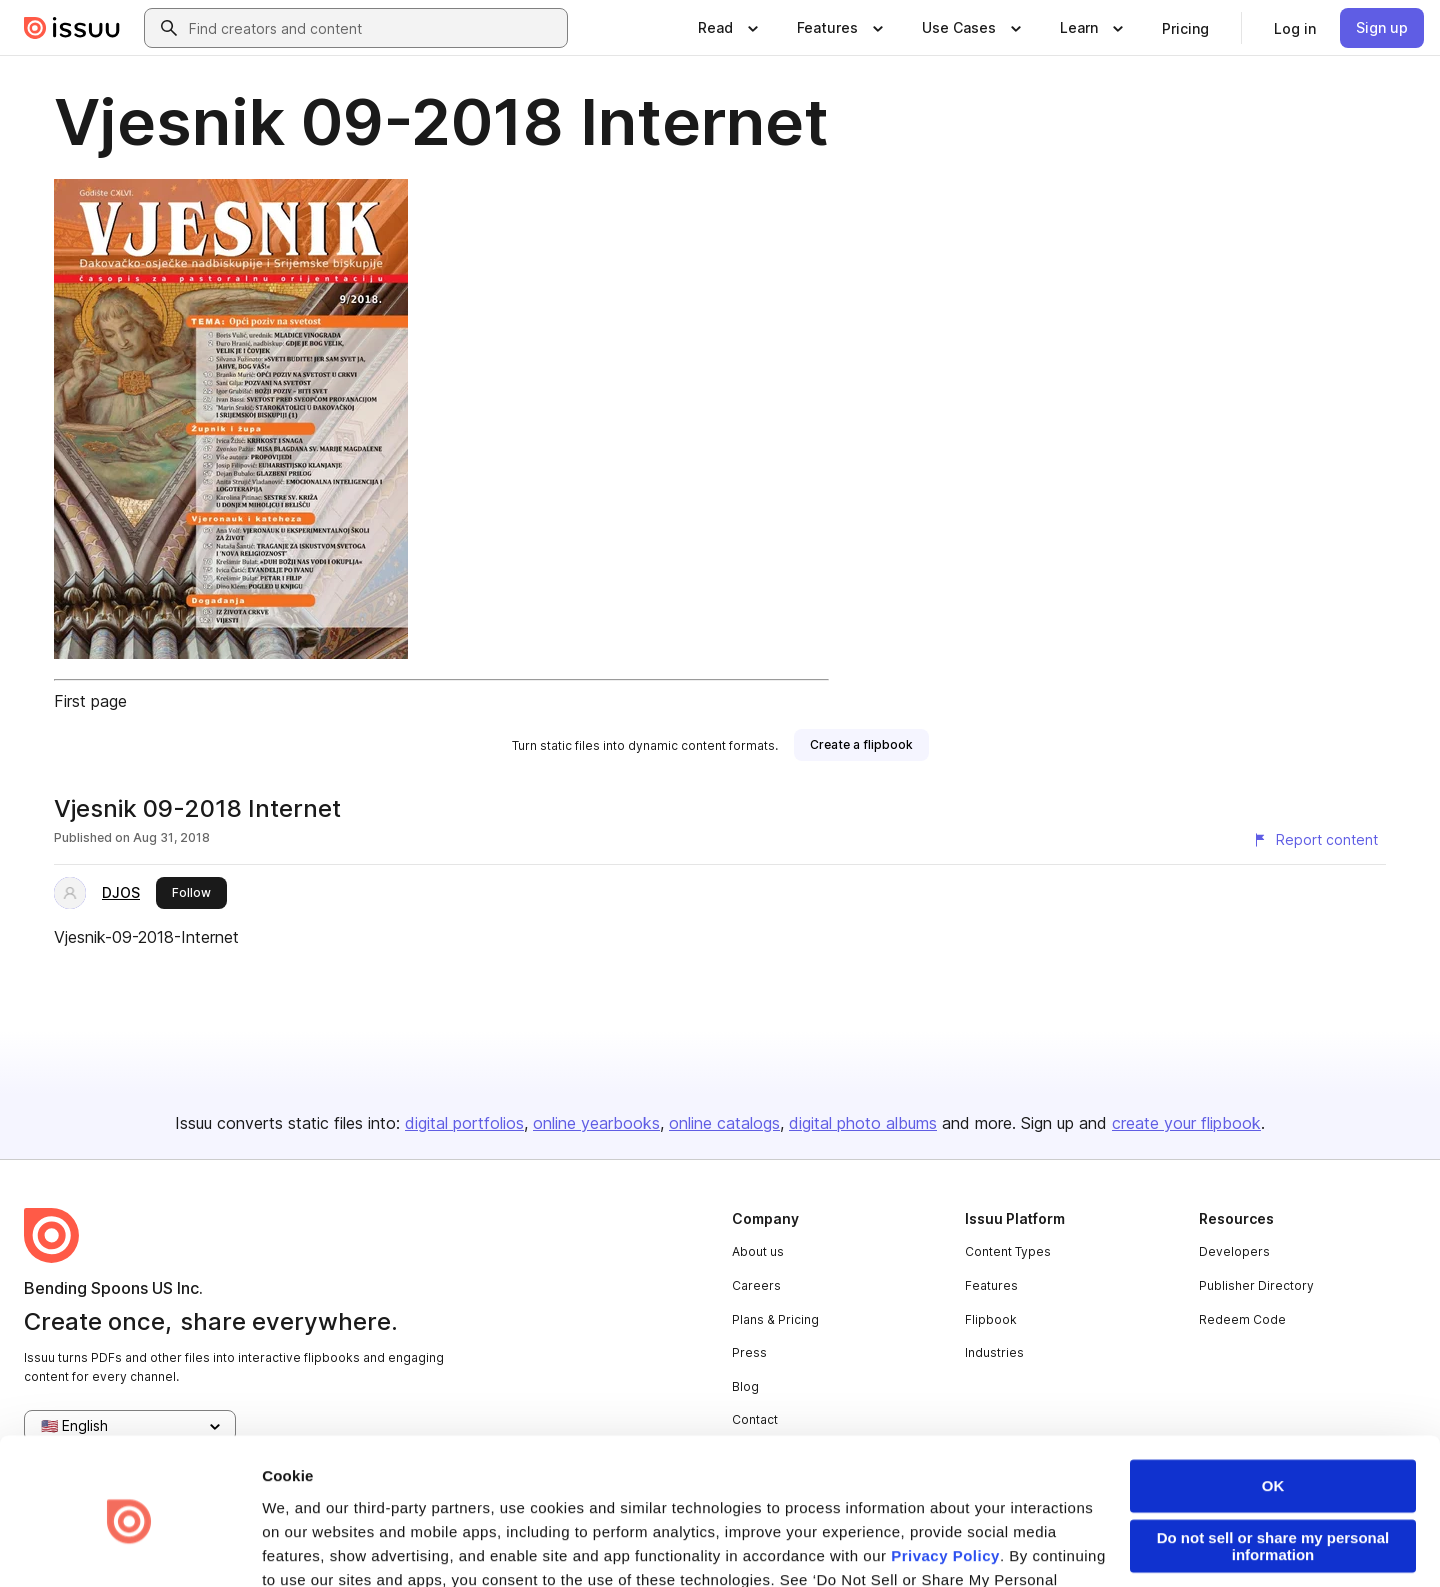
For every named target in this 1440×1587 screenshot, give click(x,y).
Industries (994, 1352)
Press (749, 1352)
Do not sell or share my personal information (1273, 1465)
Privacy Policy (945, 1474)
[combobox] (374, 28)
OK (1273, 1404)
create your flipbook (1186, 1123)
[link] (1185, 28)
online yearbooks (596, 1123)
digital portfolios (464, 1123)
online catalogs (724, 1123)
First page (90, 701)
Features (991, 1285)
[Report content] (1315, 840)
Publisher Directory (1256, 1285)
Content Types (1008, 1251)
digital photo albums (863, 1123)
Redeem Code (1242, 1319)
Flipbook (991, 1319)
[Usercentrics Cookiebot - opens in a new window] (129, 1548)
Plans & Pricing (775, 1319)
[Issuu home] (72, 28)
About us (758, 1251)
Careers (756, 1285)
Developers (1234, 1251)
